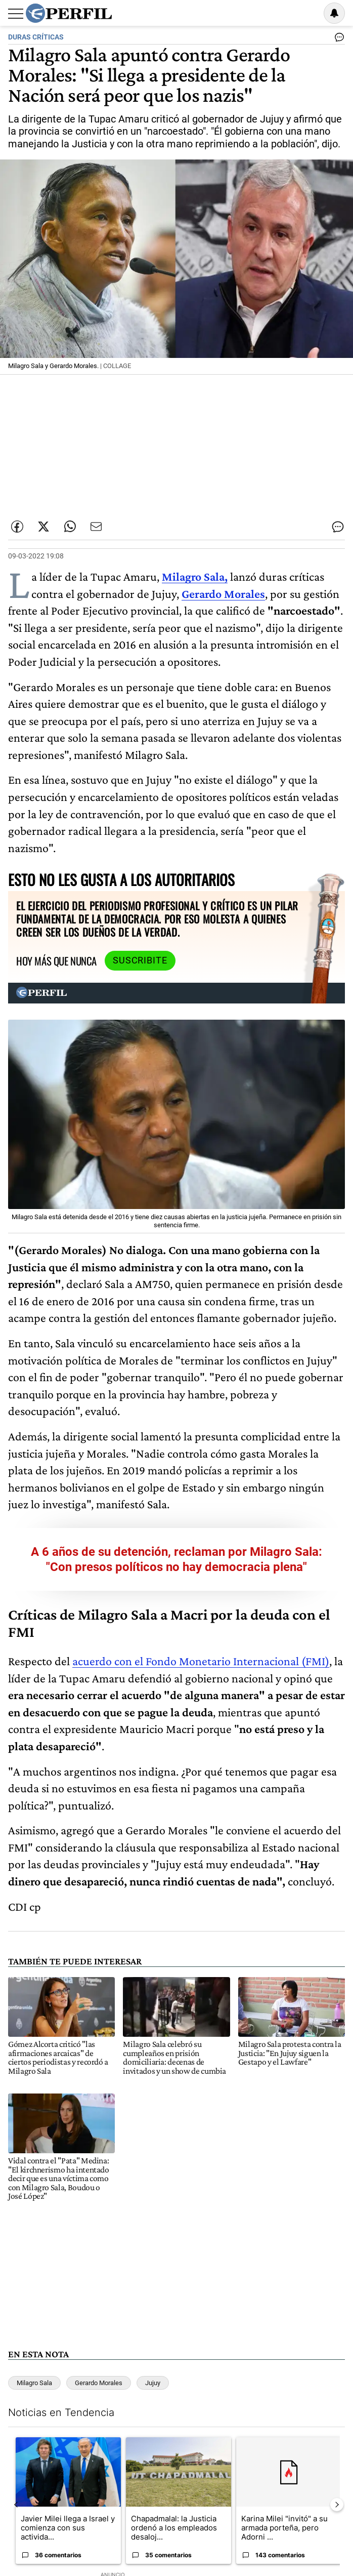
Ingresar (308, 13)
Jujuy (152, 2383)
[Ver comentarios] (337, 39)
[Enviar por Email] (96, 526)
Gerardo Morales (98, 2383)
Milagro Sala (34, 2383)
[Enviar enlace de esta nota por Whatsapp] (70, 526)
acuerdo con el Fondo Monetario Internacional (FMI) (200, 1661)
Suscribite (140, 960)
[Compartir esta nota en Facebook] (17, 526)
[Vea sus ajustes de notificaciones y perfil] (334, 13)
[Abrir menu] (15, 13)
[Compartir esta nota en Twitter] (43, 526)
